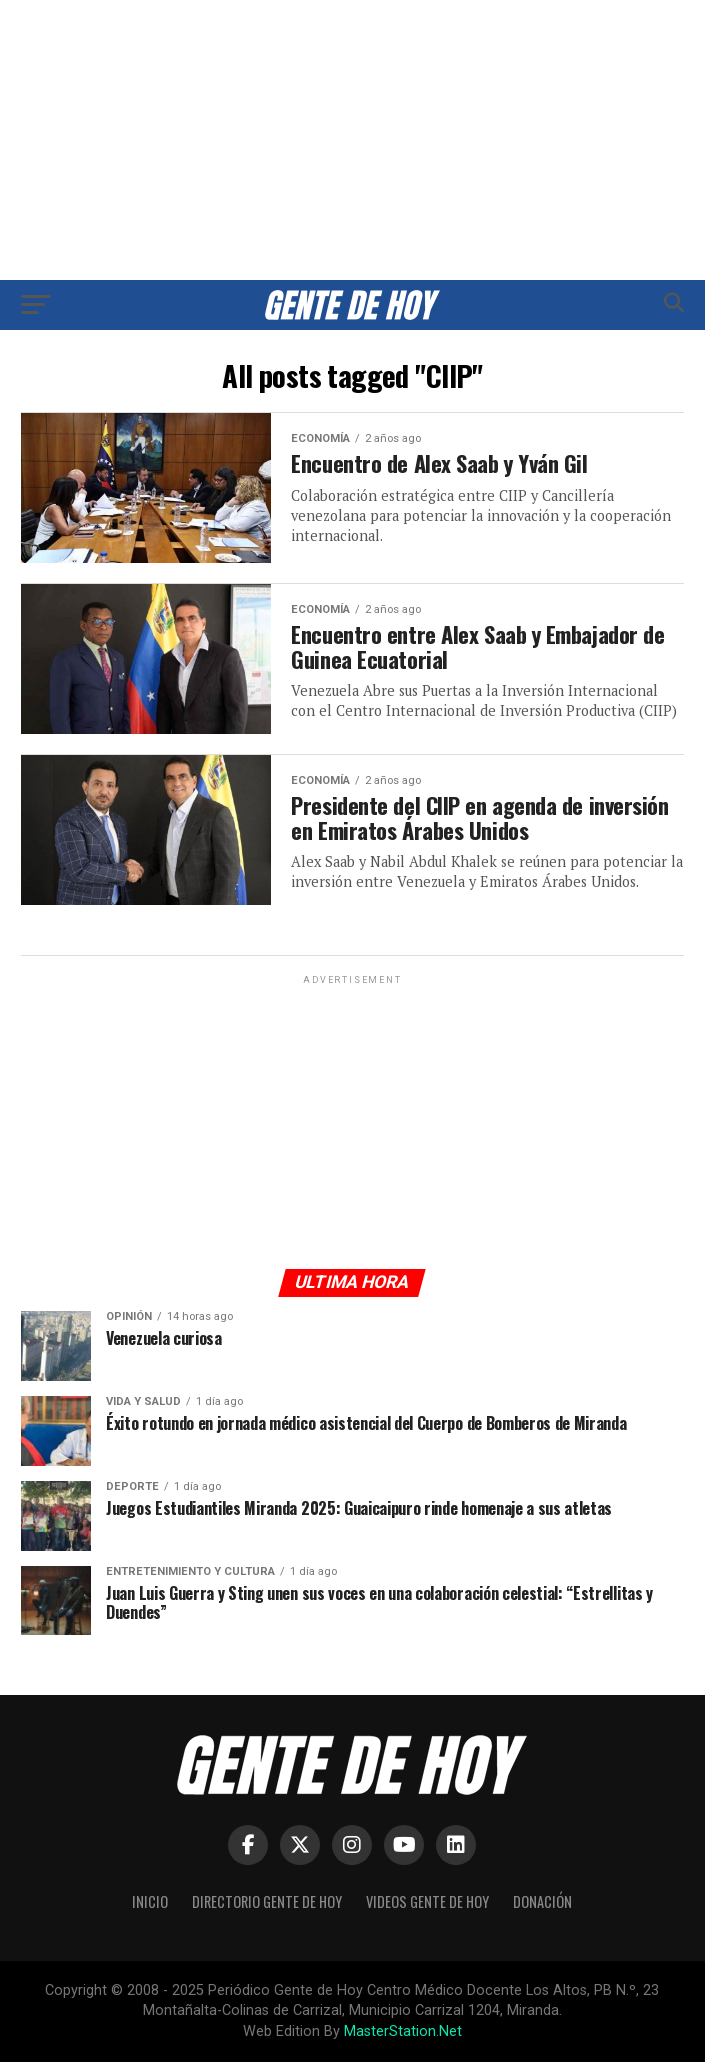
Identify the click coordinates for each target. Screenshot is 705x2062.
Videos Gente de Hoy (427, 1901)
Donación (542, 1901)
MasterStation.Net (403, 2031)
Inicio (150, 1901)
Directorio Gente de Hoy (267, 1901)
